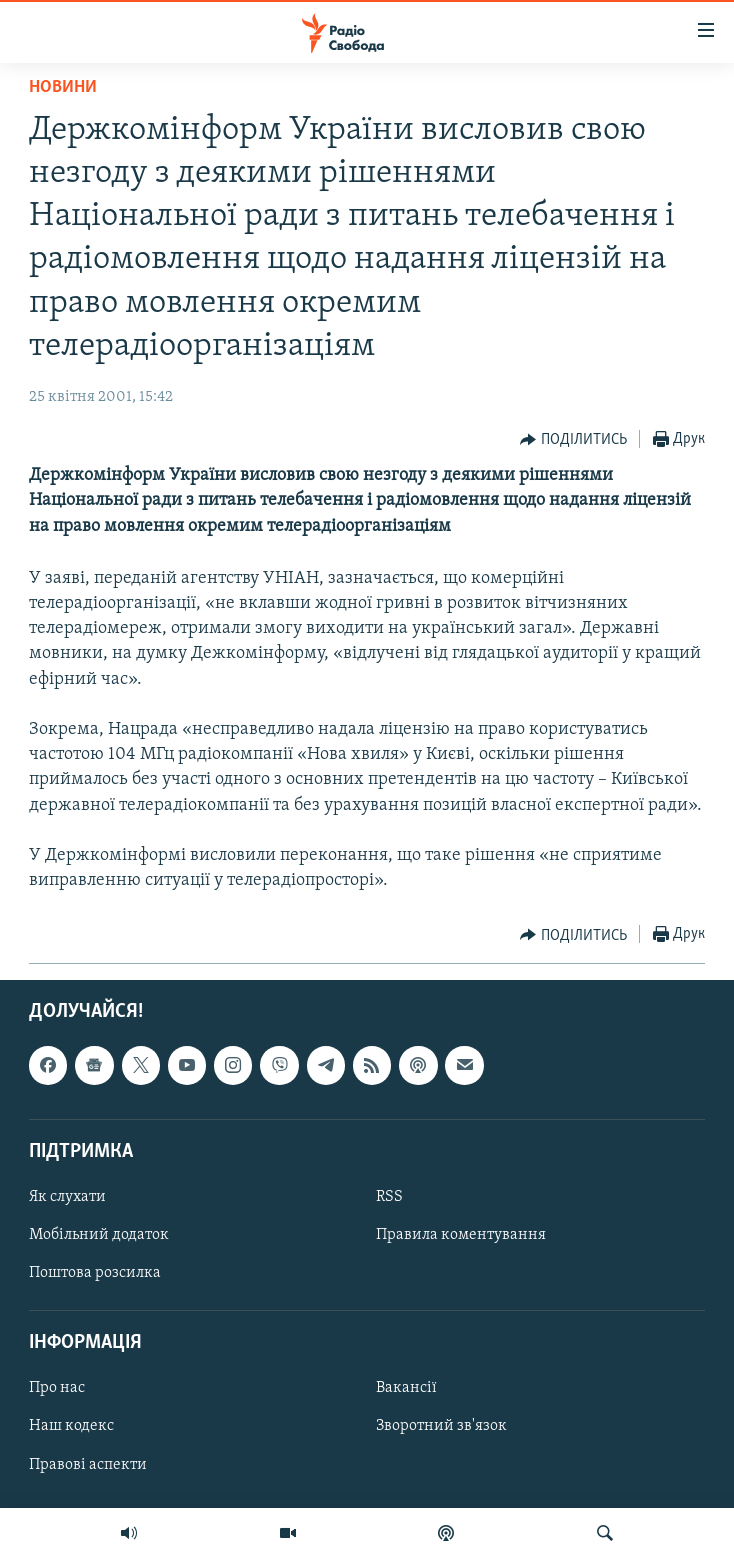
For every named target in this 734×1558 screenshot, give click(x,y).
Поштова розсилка (95, 1273)
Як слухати (67, 1197)
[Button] (573, 440)
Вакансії (406, 1389)
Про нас (57, 1389)
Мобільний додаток (99, 1235)
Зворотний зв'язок (441, 1427)
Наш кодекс (71, 1427)
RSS (389, 1197)
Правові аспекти (88, 1465)
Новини (63, 87)
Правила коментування (461, 1235)
